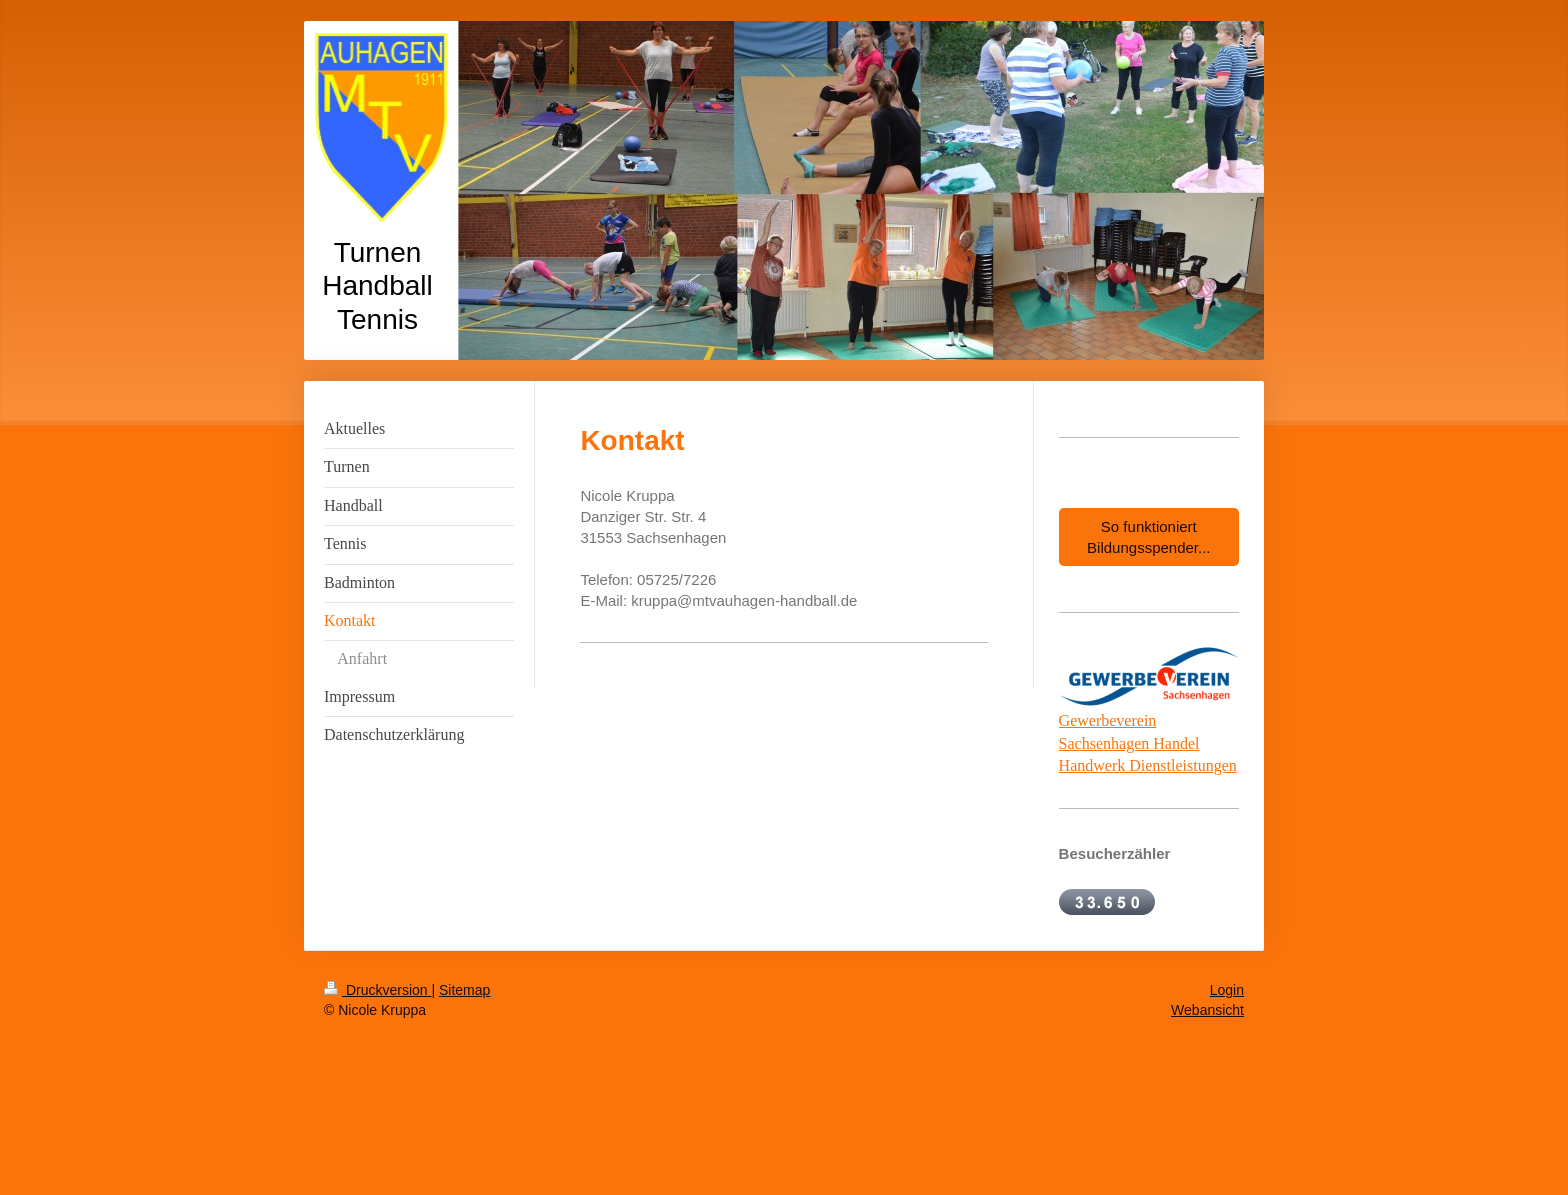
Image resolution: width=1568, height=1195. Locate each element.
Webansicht (1207, 1010)
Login (1227, 990)
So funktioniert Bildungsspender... (1148, 537)
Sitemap (464, 990)
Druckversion (377, 990)
